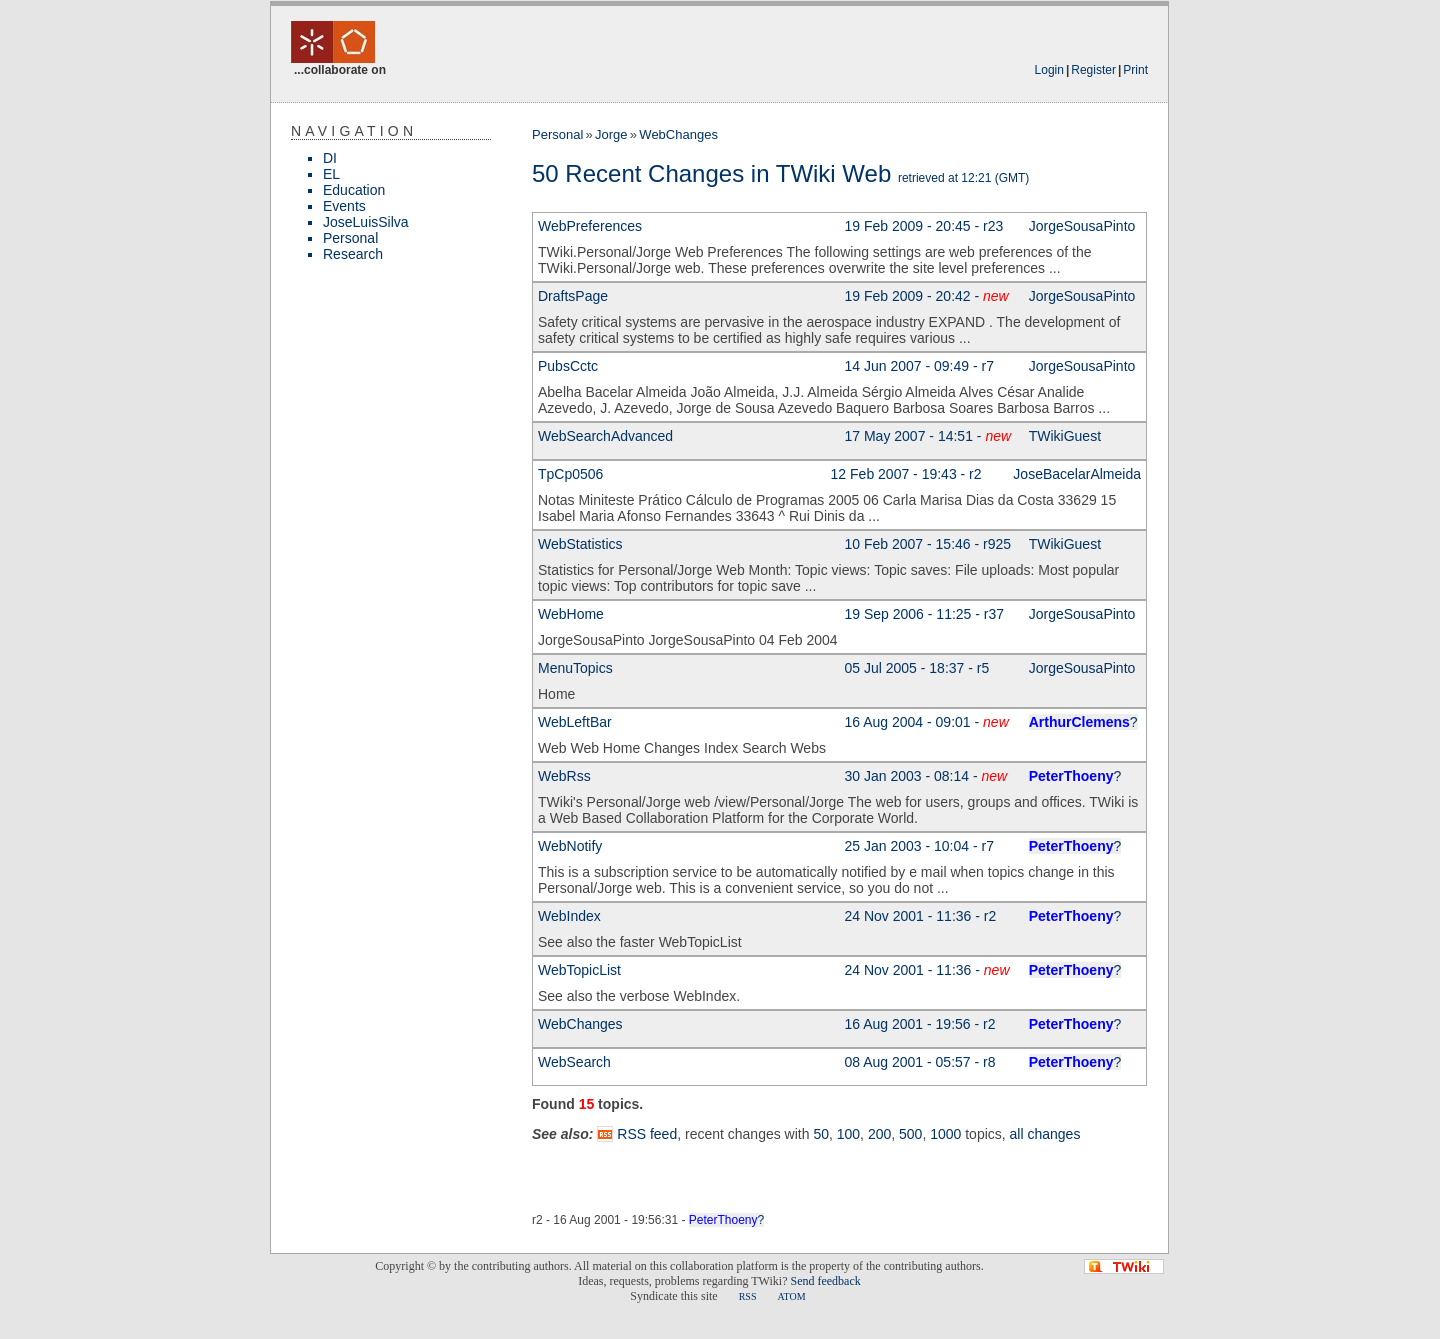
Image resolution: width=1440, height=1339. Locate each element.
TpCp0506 (570, 474)
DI (330, 158)
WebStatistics (580, 544)
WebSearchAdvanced (605, 436)
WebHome (571, 614)
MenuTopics (575, 668)
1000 (945, 1134)
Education (354, 190)
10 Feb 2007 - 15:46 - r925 (928, 544)
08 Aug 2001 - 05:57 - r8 (920, 1062)
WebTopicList (579, 970)
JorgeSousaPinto (1082, 226)
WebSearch (574, 1062)
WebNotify (570, 846)
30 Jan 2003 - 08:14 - (926, 776)
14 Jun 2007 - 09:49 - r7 (919, 366)
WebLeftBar (575, 722)
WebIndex (569, 916)
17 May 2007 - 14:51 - (928, 436)
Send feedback (825, 1281)
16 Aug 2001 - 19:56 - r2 (920, 1024)
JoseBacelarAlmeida (1077, 474)
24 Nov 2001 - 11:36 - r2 (921, 916)
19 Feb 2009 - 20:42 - (927, 296)
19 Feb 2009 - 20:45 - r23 (924, 226)
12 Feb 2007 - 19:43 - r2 (906, 474)
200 (879, 1134)
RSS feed (647, 1134)
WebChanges (678, 134)
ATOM (791, 1296)
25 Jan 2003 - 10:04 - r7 (919, 846)
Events (344, 206)
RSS (748, 1296)
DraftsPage (573, 296)
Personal (350, 238)
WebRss (564, 776)
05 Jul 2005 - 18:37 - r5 (917, 668)
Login (1049, 70)
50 (821, 1134)
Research (353, 254)
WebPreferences (590, 226)
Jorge (611, 134)
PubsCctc (568, 366)
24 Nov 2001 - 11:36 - (927, 970)
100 (848, 1134)
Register (1093, 70)
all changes (1045, 1134)
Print (1135, 70)
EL (331, 174)
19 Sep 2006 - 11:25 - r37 (925, 614)
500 (910, 1134)
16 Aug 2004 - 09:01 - (927, 722)
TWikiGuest (1065, 436)
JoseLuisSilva (366, 222)
